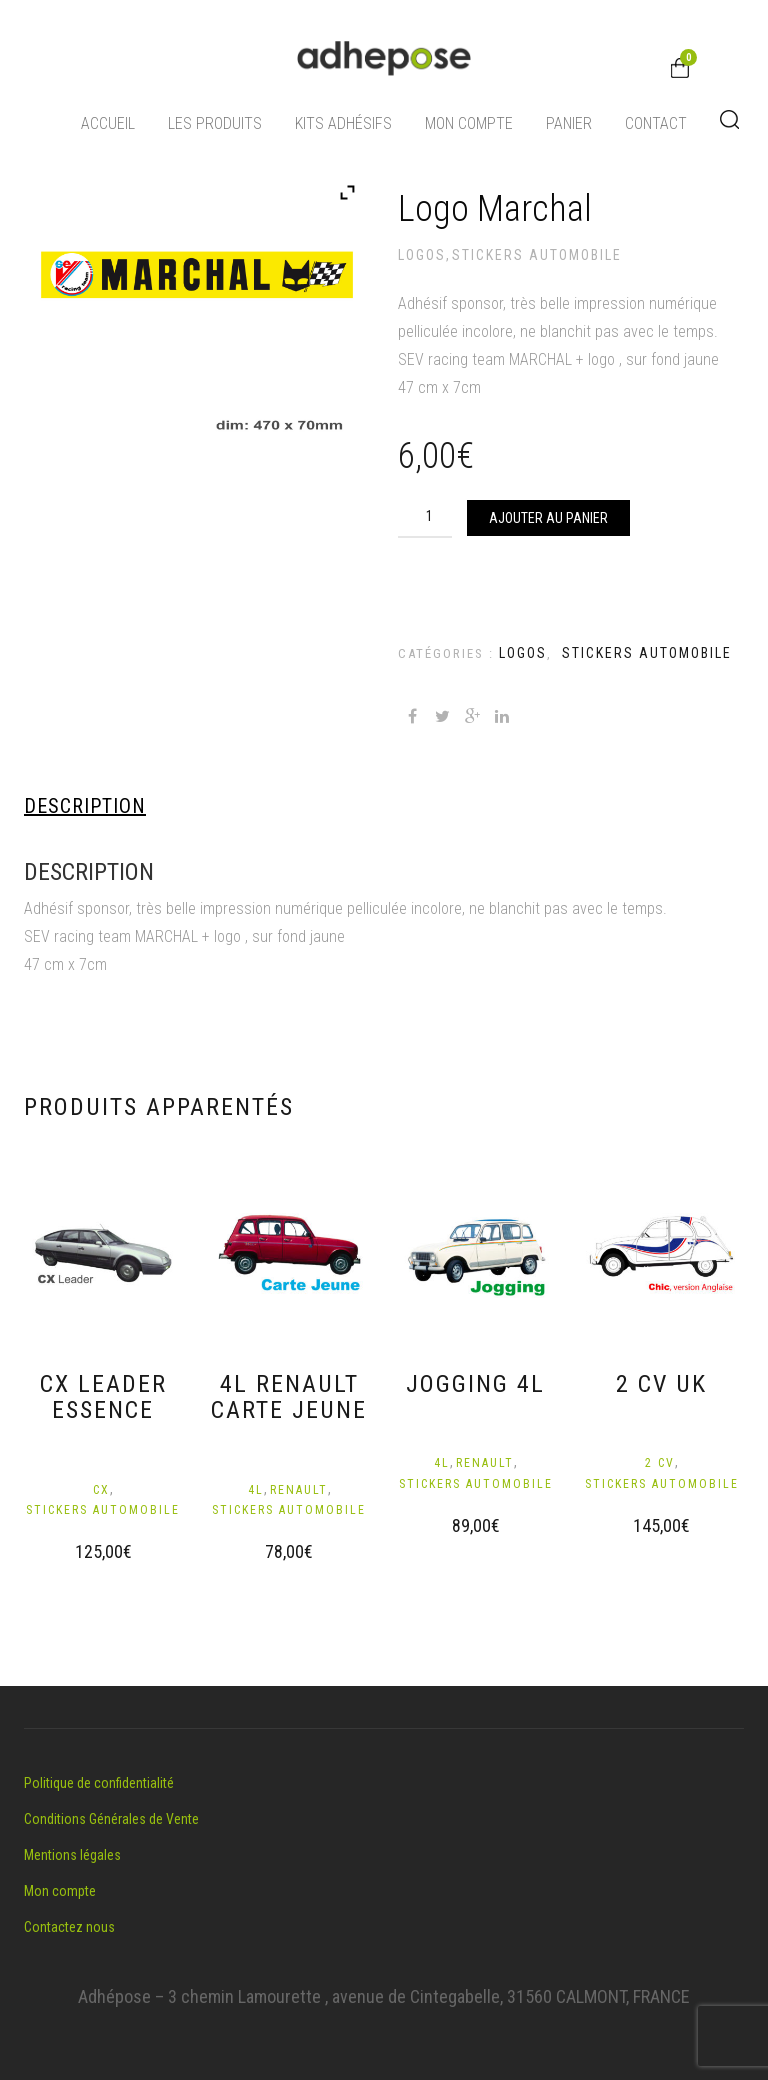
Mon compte (469, 123)
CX (101, 1490)
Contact (656, 123)
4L (256, 1490)
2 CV (660, 1463)
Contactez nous (69, 1927)
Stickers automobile (537, 255)
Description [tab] (85, 806)
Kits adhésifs (343, 123)
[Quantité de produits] (433, 516)
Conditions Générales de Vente (111, 1819)
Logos (422, 255)
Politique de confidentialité (99, 1783)
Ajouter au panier (548, 518)
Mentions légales (72, 1855)
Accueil (108, 123)
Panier (569, 123)
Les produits (215, 123)
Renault (299, 1490)
